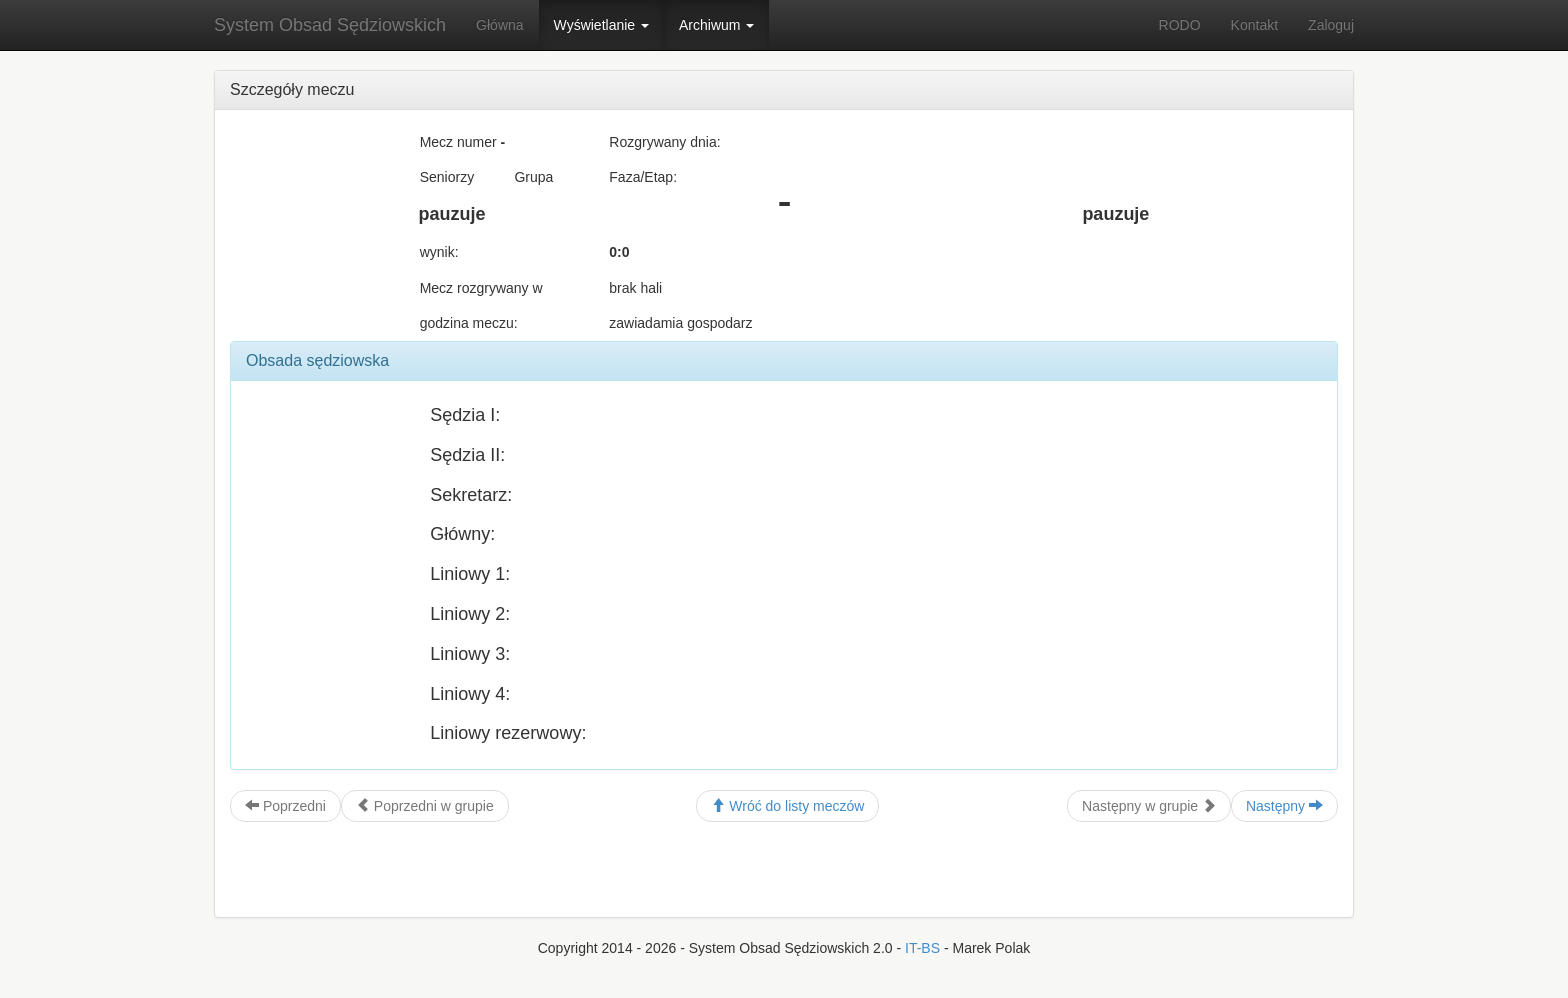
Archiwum (716, 25)
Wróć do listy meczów (787, 806)
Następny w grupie (1149, 806)
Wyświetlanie (601, 25)
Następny (1284, 806)
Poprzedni (285, 806)
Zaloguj (1331, 25)
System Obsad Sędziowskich (330, 25)
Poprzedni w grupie (425, 806)
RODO (1180, 25)
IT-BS (922, 948)
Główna (499, 25)
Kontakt (1254, 25)
